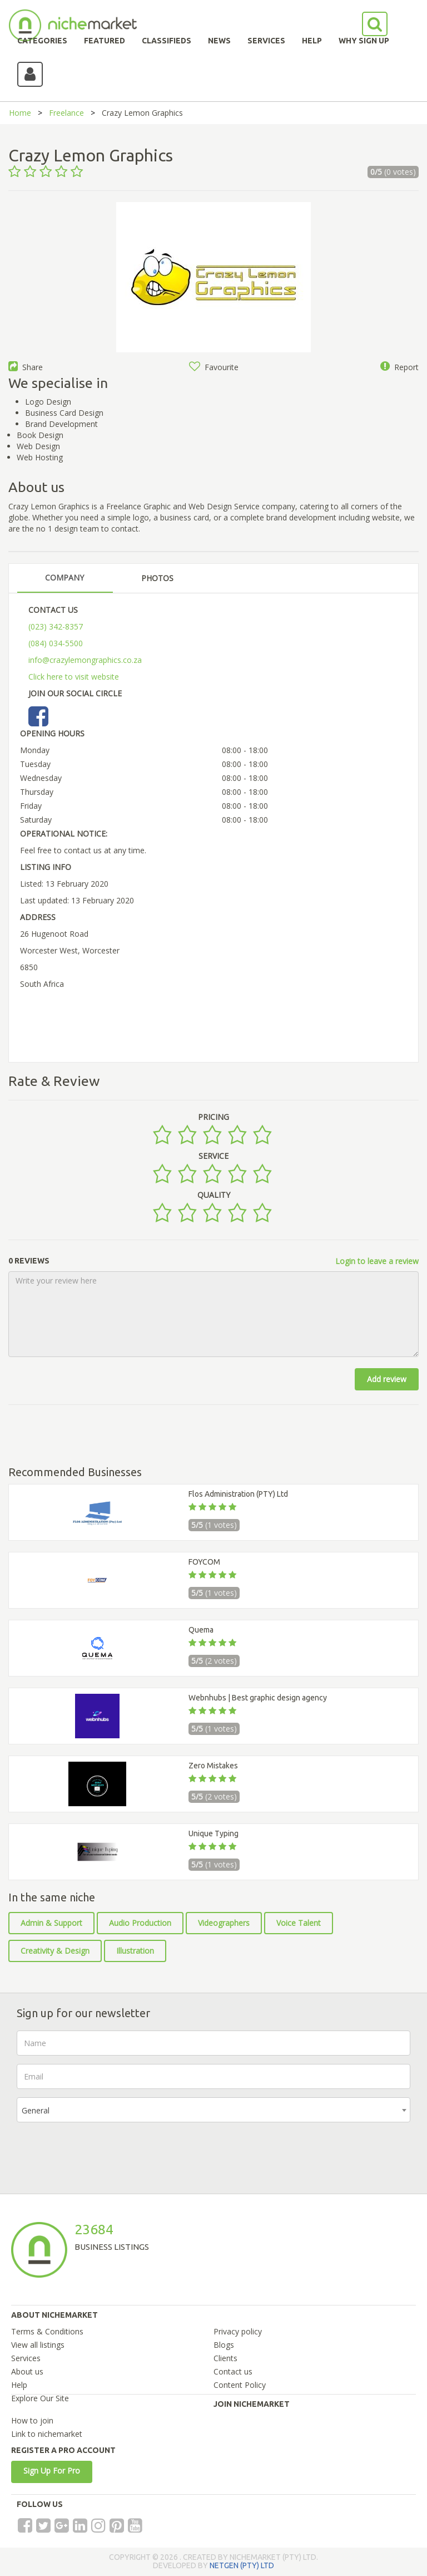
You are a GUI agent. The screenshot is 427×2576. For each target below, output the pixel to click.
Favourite (214, 367)
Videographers (224, 1923)
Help (19, 2385)
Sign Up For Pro (51, 2470)
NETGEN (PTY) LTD (242, 2565)
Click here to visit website (73, 676)
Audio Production (140, 1923)
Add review (386, 1379)
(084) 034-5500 (55, 643)
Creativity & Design (55, 1950)
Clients (225, 2358)
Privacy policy (238, 2331)
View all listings (37, 2344)
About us (27, 2371)
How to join (32, 2420)
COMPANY (64, 577)
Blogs (224, 2344)
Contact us (233, 2371)
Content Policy (240, 2385)
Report (399, 367)
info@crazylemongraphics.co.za (85, 660)
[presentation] (101, 2152)
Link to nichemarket (46, 2433)
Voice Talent (298, 1923)
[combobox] (213, 2109)
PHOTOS (157, 578)
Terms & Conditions (47, 2331)
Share (25, 367)
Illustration (135, 1950)
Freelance (66, 112)
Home (20, 112)
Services (26, 2358)
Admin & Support (51, 1923)
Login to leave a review (377, 1261)
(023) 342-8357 (55, 626)
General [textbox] (35, 2110)
